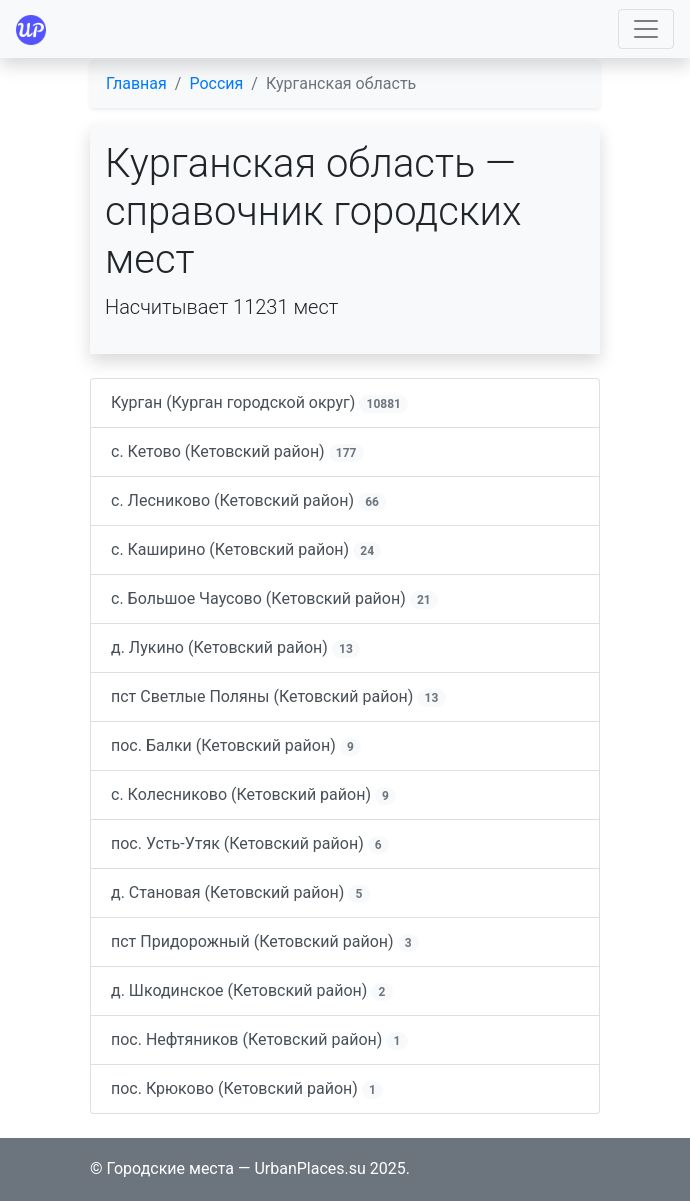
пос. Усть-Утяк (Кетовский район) (250, 844)
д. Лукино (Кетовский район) (235, 648)
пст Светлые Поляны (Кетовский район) (278, 697)
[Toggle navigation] (646, 29)
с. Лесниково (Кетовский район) (248, 501)
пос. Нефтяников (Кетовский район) (259, 1040)
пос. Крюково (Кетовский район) (247, 1089)
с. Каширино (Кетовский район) (246, 550)
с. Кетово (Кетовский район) (237, 452)
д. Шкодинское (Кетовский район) (252, 991)
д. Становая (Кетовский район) (240, 893)
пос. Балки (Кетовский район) (236, 746)
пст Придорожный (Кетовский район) (265, 942)
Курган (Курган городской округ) (259, 403)
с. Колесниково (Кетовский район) (253, 795)
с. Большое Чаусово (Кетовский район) (274, 599)
